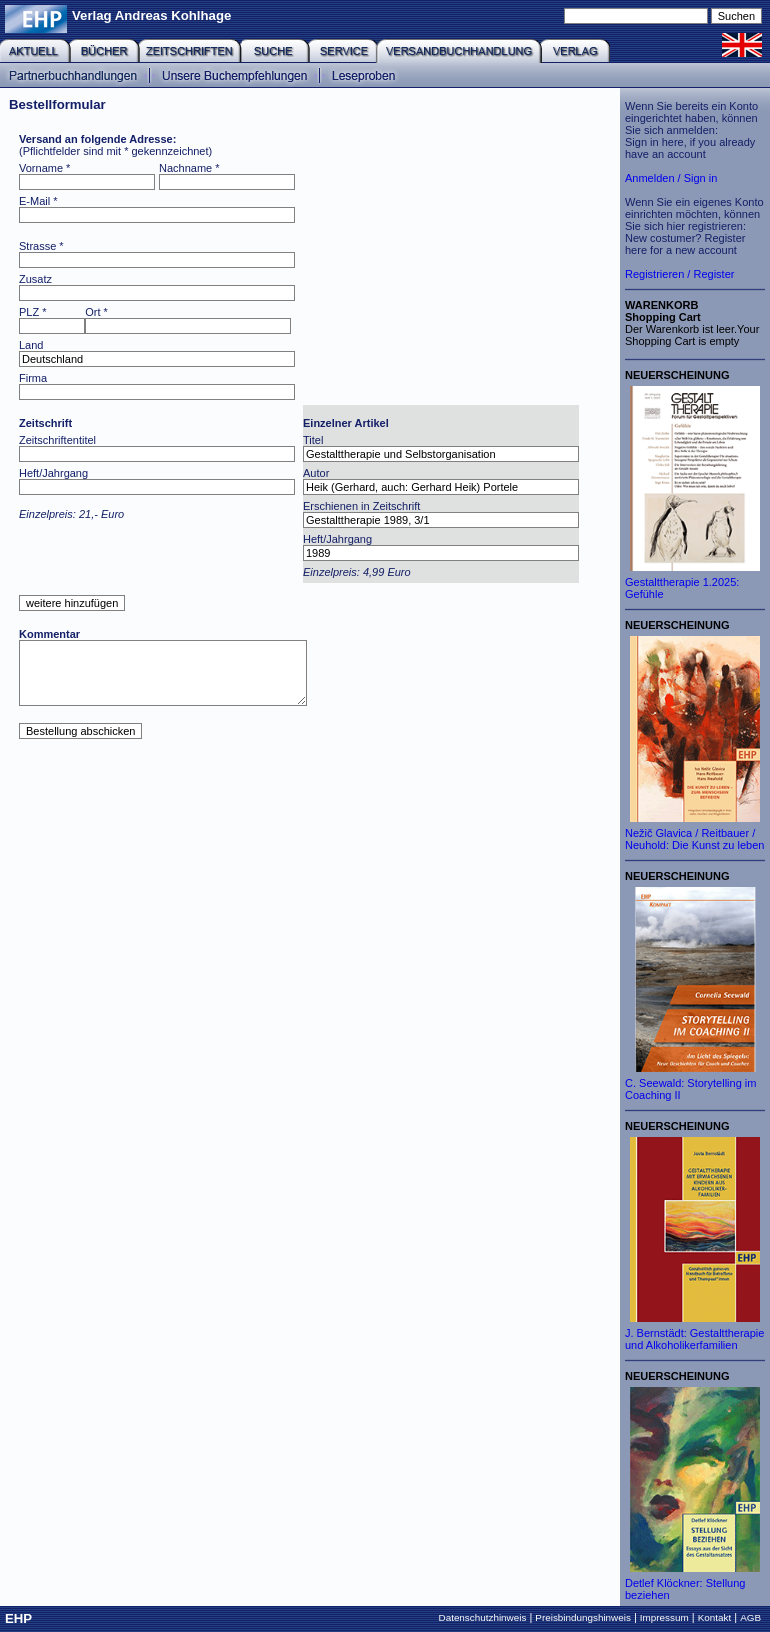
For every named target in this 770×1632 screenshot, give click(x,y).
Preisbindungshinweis (583, 1617)
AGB (750, 1617)
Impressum (664, 1617)
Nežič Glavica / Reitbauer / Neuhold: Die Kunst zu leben (694, 839)
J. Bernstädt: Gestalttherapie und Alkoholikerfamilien (694, 1339)
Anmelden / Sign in (671, 178)
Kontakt (715, 1617)
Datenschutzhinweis (483, 1617)
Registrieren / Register (679, 274)
